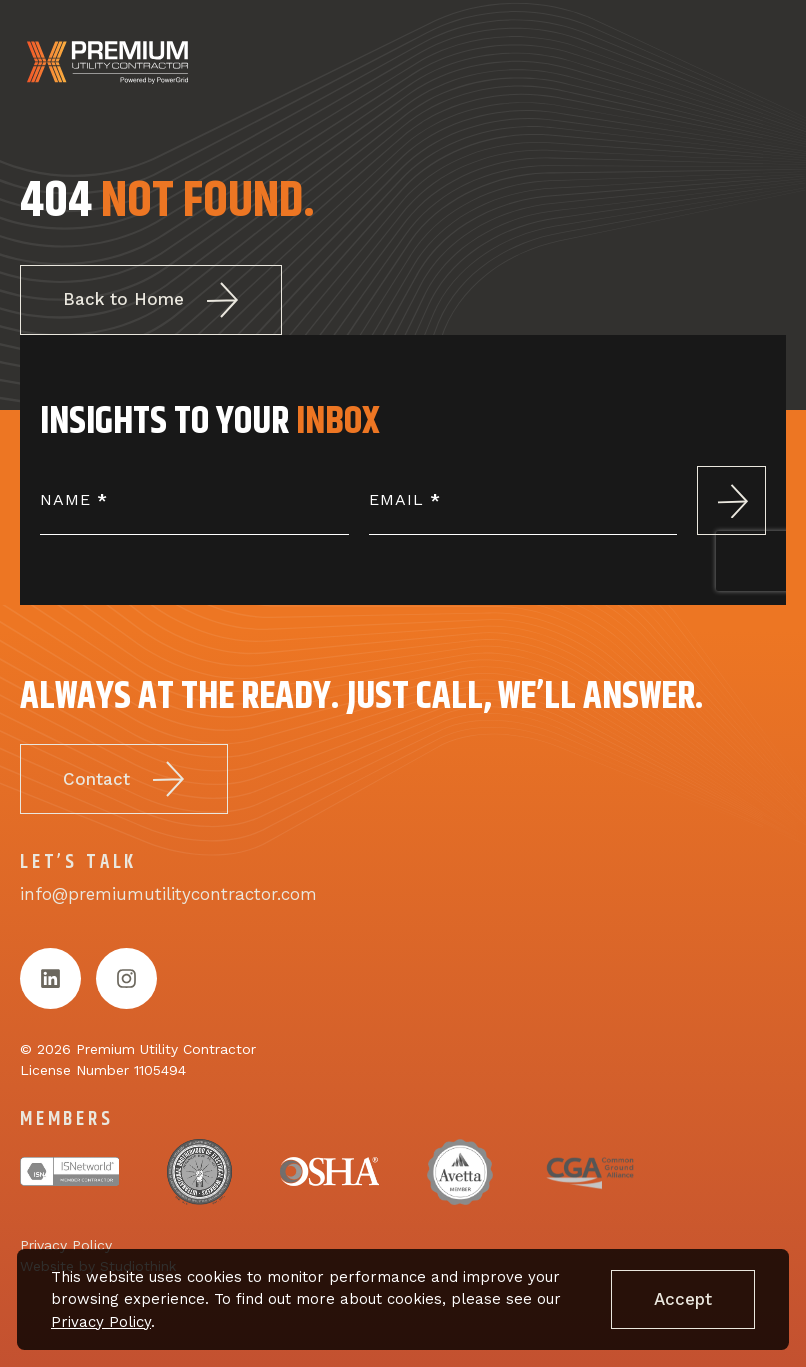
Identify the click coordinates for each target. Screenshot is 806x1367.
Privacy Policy (101, 1322)
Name (74, 499)
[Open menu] (761, 63)
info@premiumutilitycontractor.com (168, 898)
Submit (731, 500)
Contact (124, 783)
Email (405, 499)
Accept (683, 1299)
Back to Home (151, 300)
